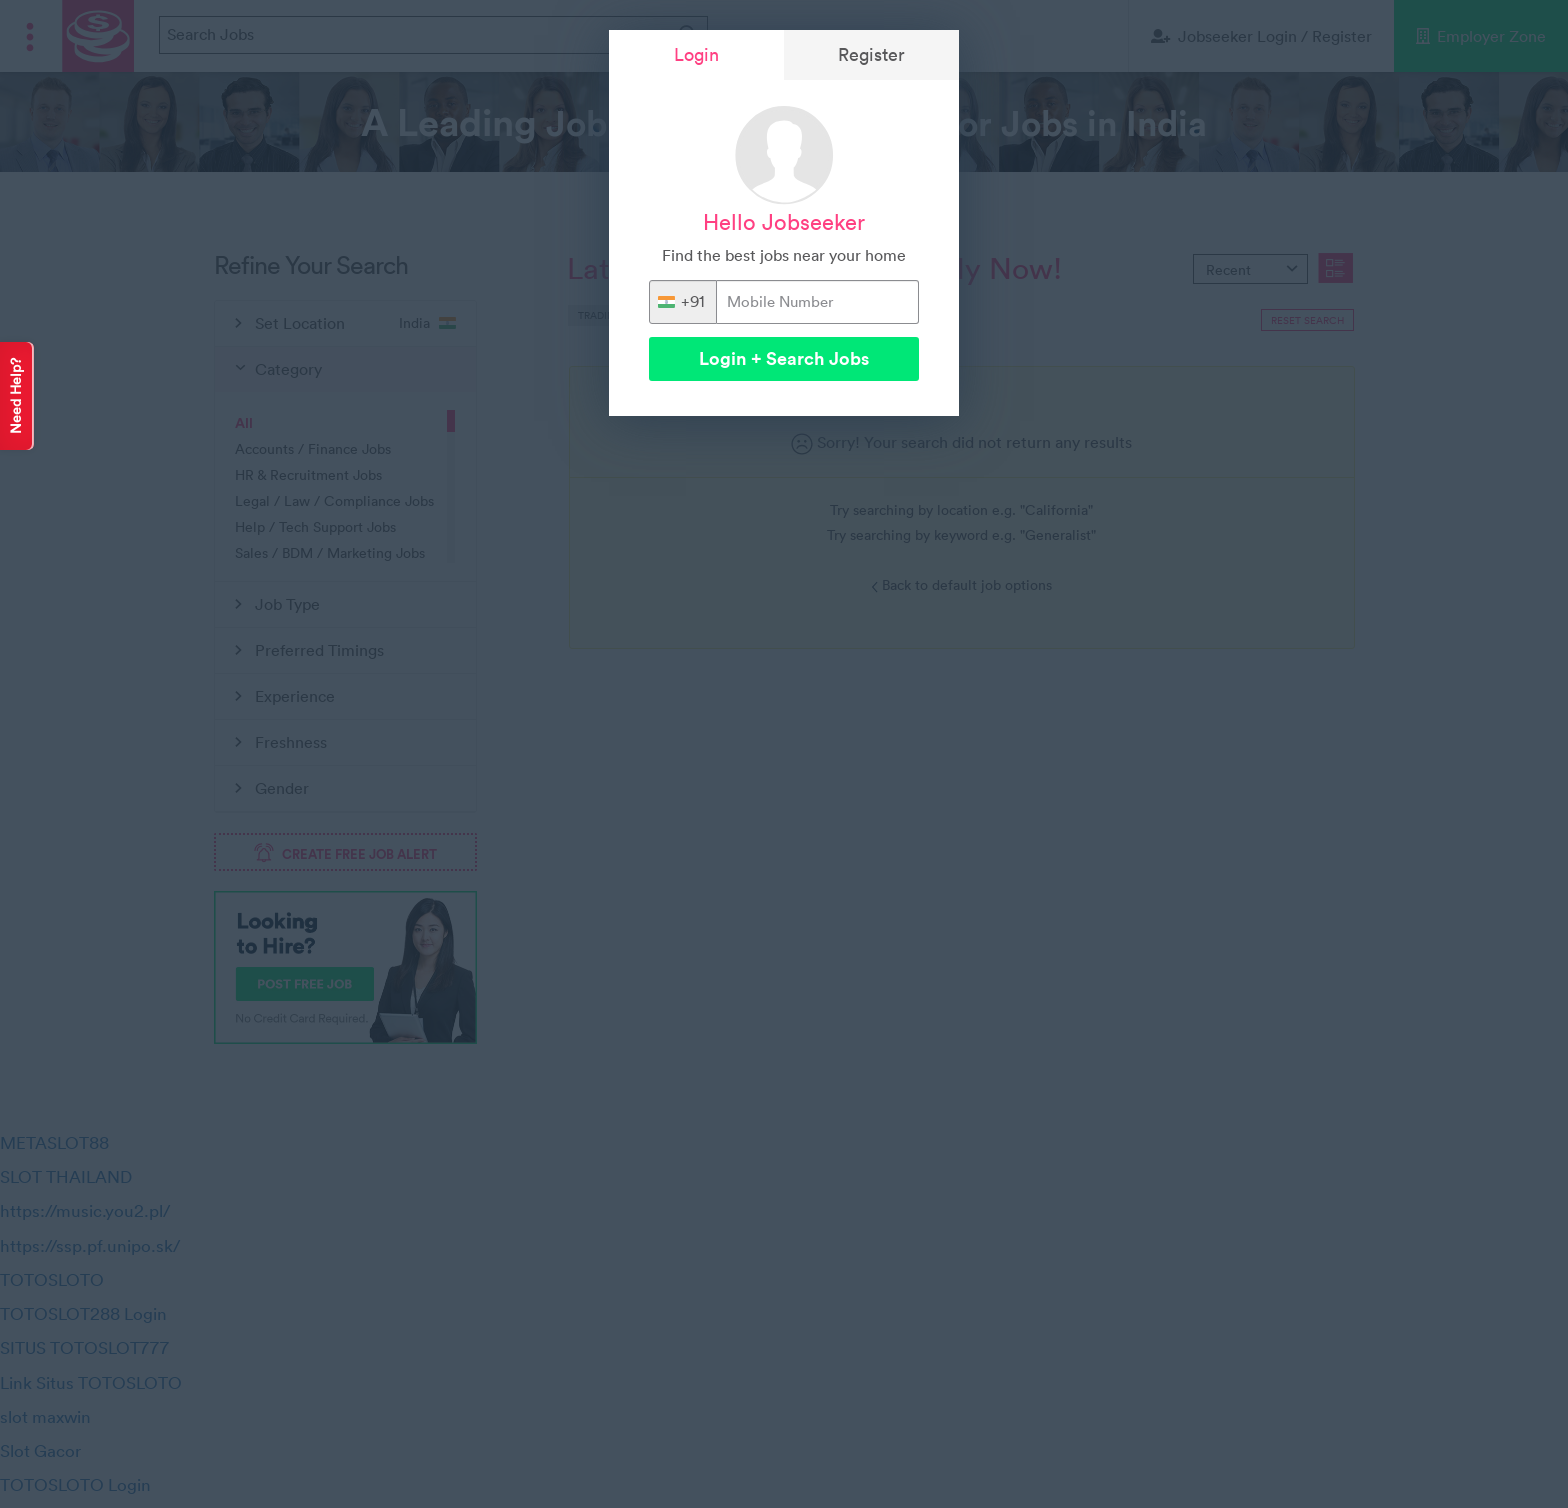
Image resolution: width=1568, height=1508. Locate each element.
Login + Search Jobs (784, 358)
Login (696, 54)
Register (871, 54)
